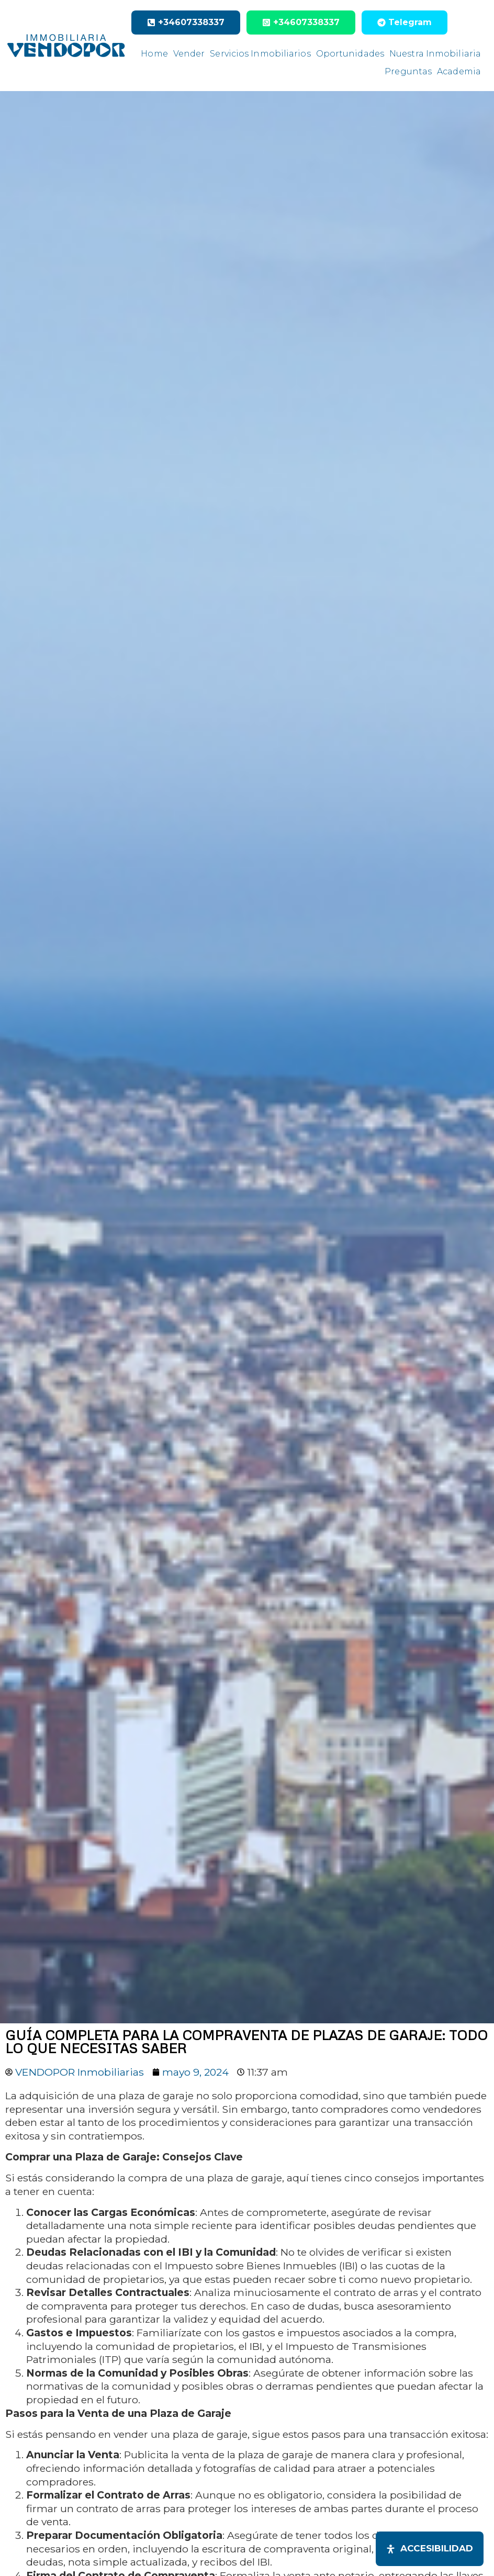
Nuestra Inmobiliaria (435, 54)
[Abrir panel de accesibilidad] (430, 2549)
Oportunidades (350, 54)
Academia (459, 71)
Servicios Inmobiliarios (260, 54)
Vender (189, 54)
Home (154, 54)
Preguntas (408, 71)
